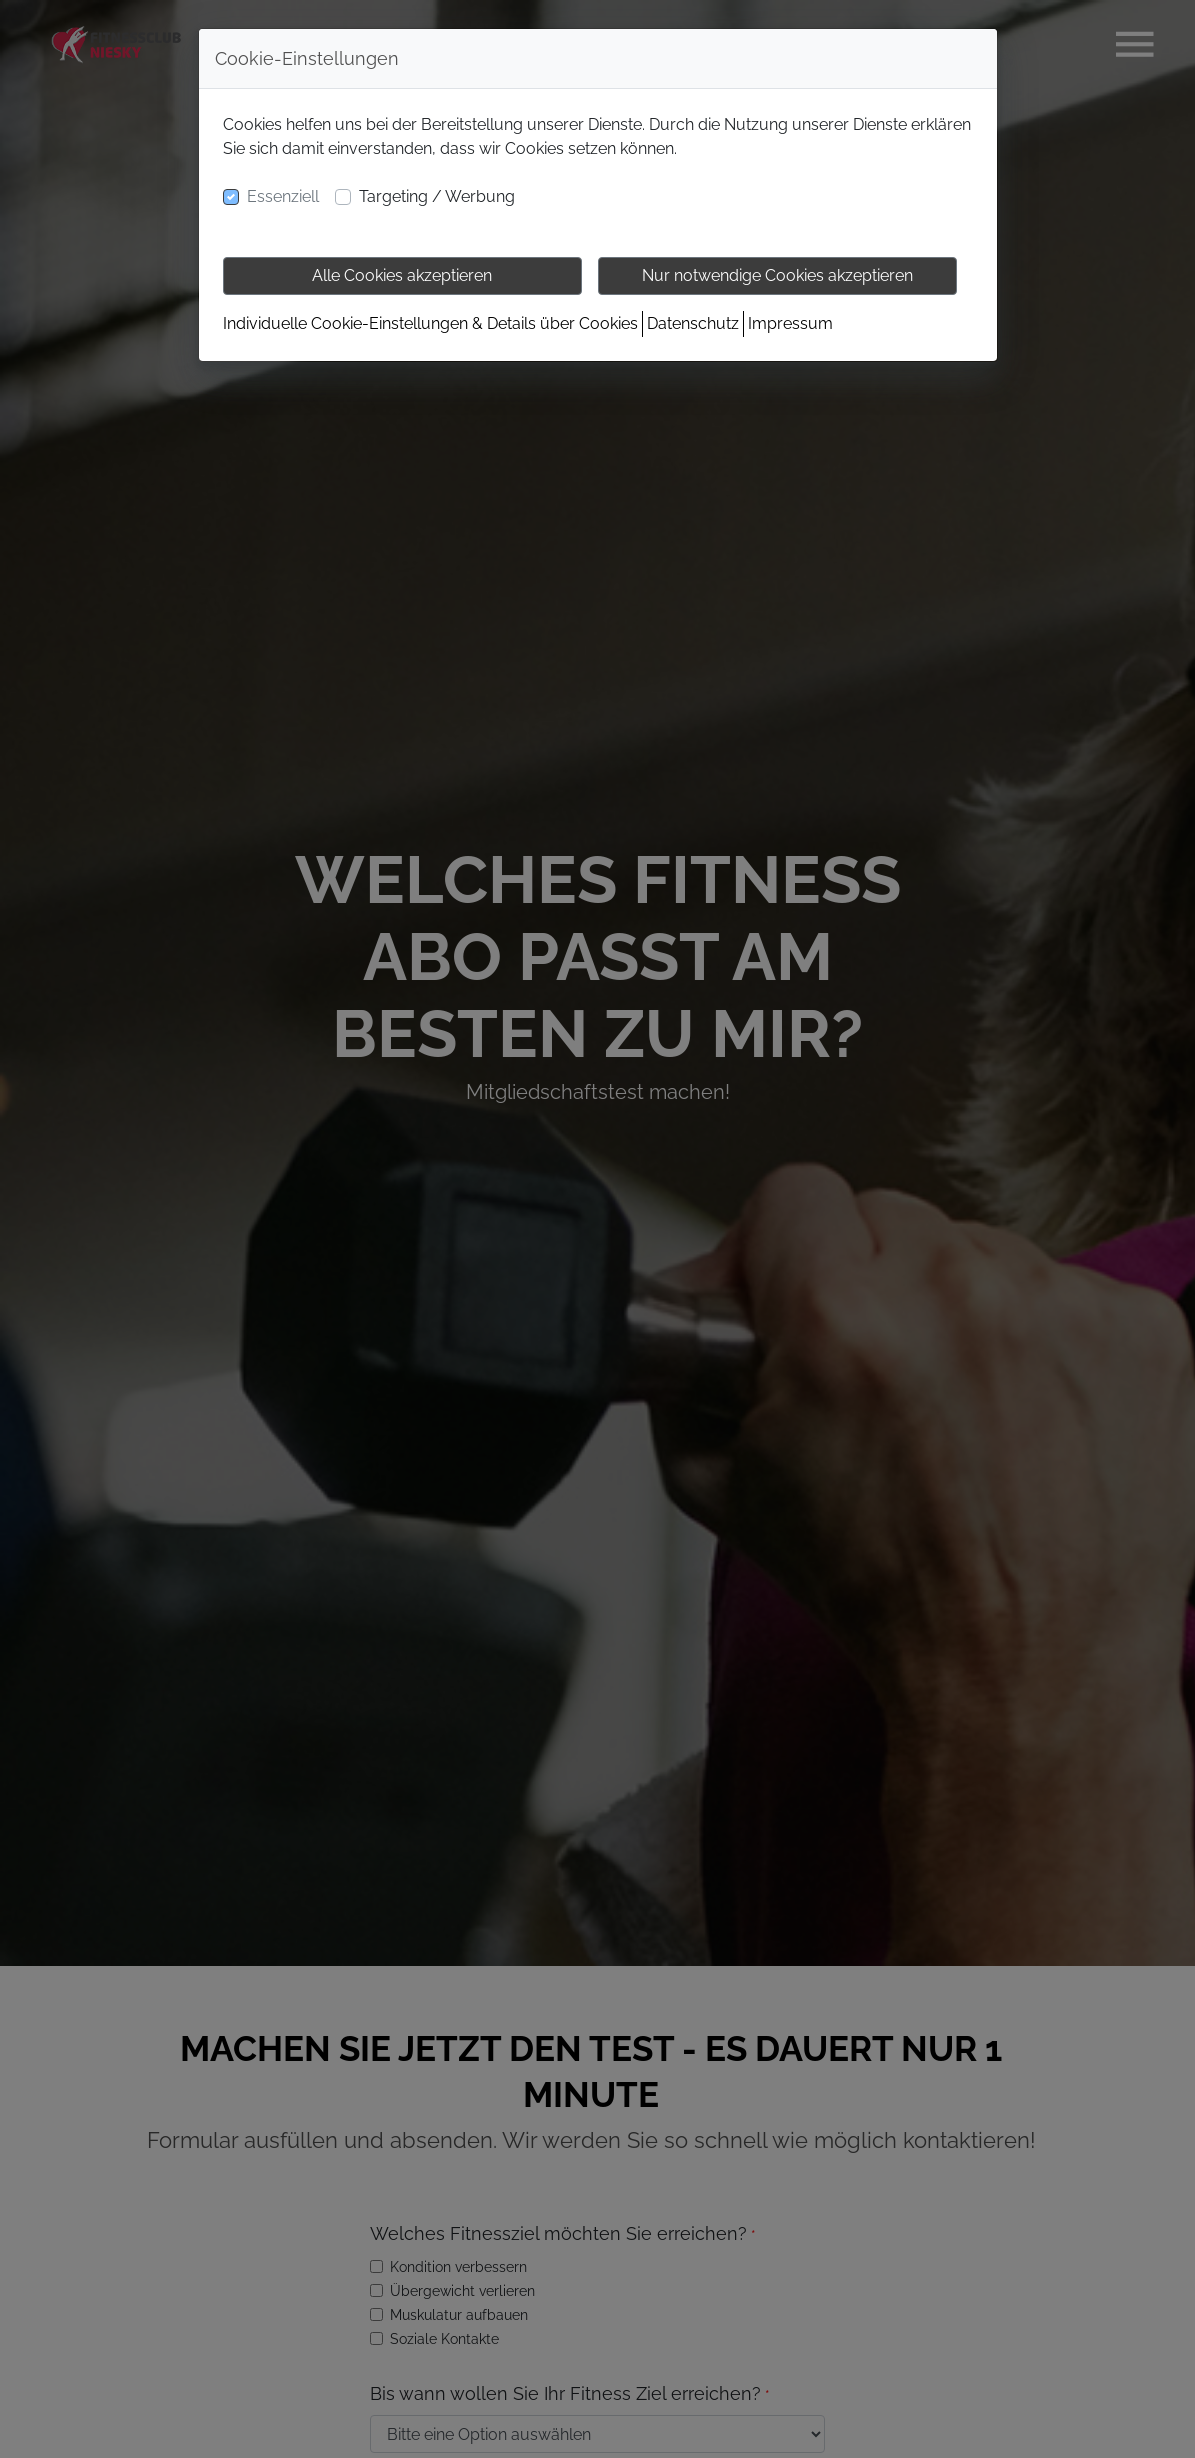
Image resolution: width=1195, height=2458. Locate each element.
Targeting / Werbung (437, 196)
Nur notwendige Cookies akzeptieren (777, 275)
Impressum (790, 323)
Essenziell (283, 196)
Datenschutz (693, 323)
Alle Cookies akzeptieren (402, 275)
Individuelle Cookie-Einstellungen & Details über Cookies (430, 323)
